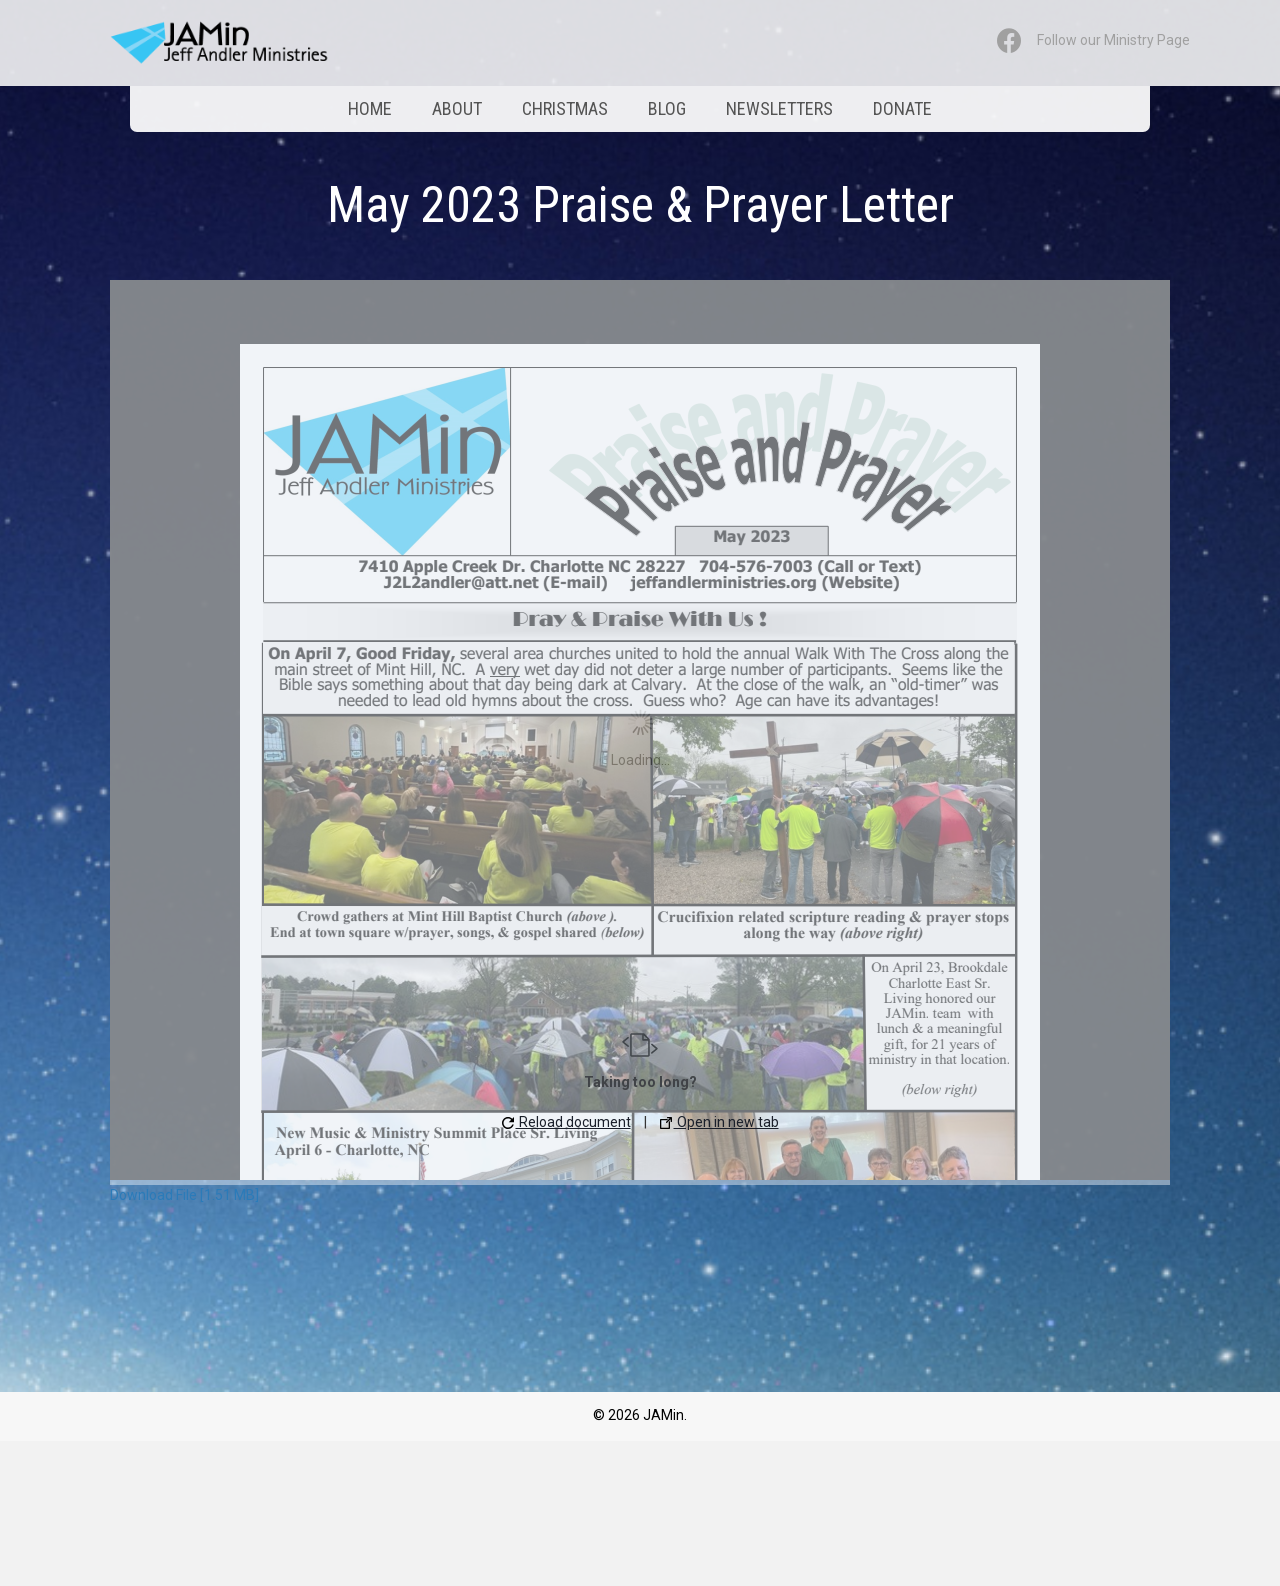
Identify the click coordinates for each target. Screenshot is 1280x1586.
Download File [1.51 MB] (184, 1195)
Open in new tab (719, 1122)
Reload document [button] (566, 1122)
